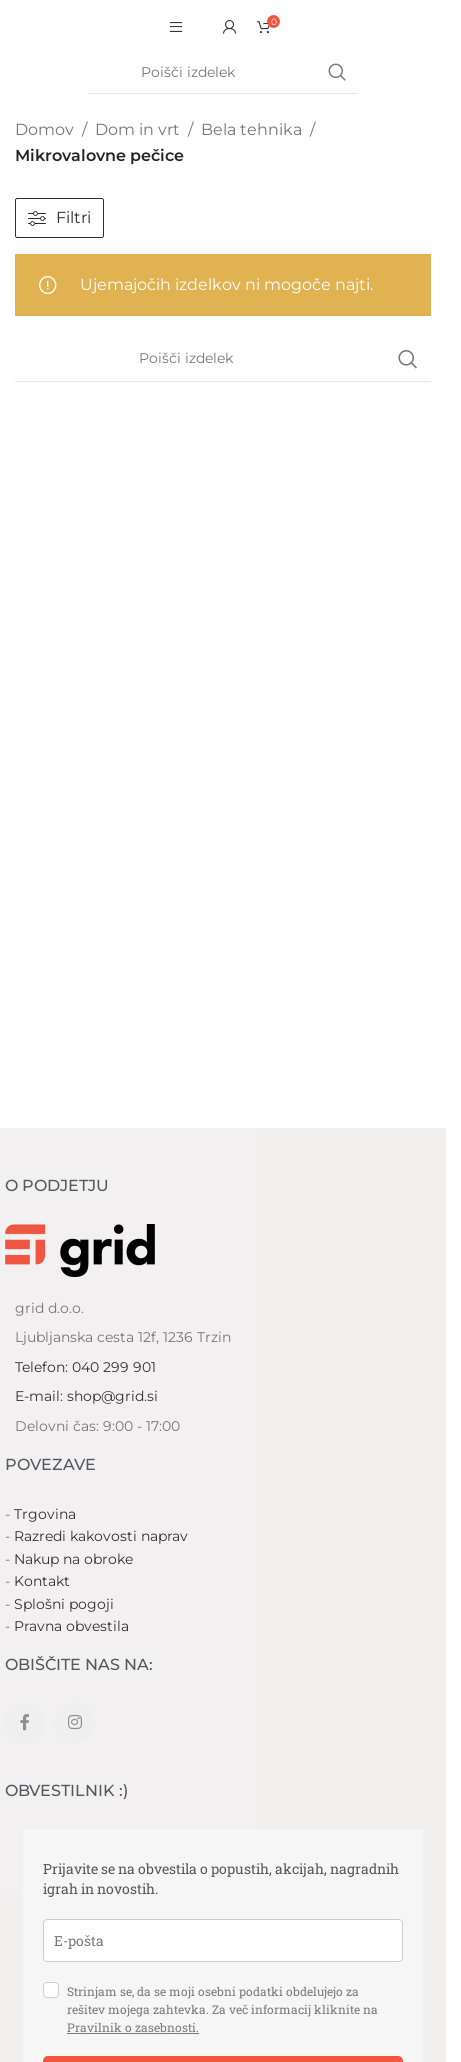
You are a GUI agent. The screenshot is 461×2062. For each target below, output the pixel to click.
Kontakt (42, 1581)
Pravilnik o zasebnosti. (133, 2027)
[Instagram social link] (75, 1723)
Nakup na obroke (73, 1559)
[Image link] (80, 1249)
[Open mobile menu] (176, 27)
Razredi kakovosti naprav (101, 1536)
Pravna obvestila (71, 1626)
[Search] (223, 73)
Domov (44, 129)
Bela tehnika (251, 129)
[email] (223, 1940)
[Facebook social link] (25, 1723)
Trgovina (45, 1514)
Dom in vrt (137, 129)
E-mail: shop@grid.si (86, 1396)
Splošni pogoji (64, 1604)
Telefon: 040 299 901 (85, 1367)
